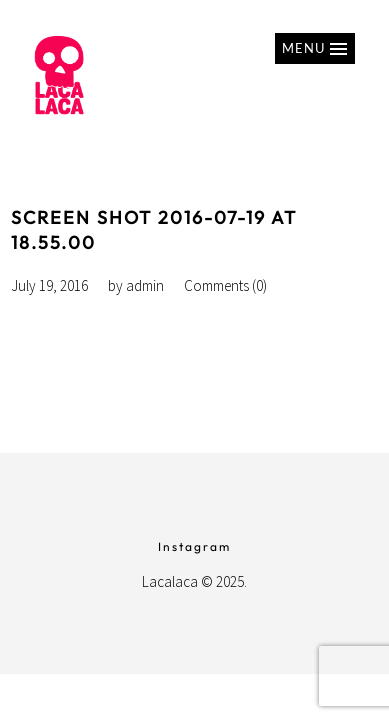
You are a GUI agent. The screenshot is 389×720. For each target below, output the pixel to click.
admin (145, 285)
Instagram (194, 546)
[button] (315, 48)
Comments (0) (225, 285)
